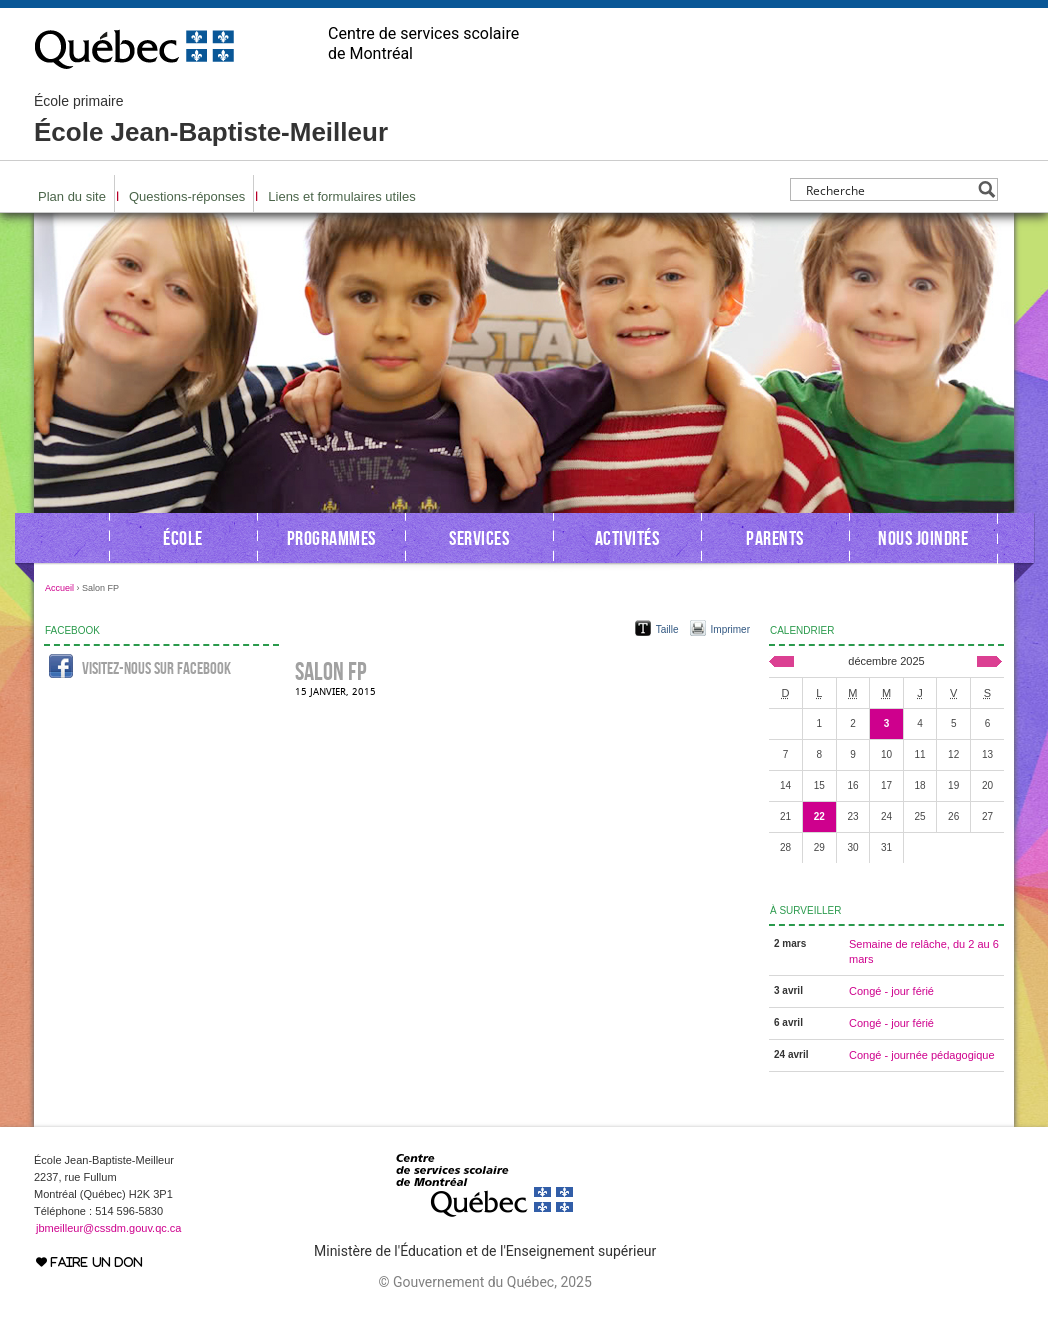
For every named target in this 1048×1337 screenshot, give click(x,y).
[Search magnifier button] (986, 189)
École (183, 538)
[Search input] (888, 189)
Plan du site (72, 196)
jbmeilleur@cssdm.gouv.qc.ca (108, 1228)
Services (479, 538)
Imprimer (730, 629)
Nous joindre (923, 538)
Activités (627, 538)
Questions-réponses (187, 196)
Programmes (331, 538)
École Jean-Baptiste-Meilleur (211, 120)
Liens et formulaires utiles (341, 196)
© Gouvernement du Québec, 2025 (484, 1282)
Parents (775, 538)
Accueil (59, 588)
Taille (667, 629)
